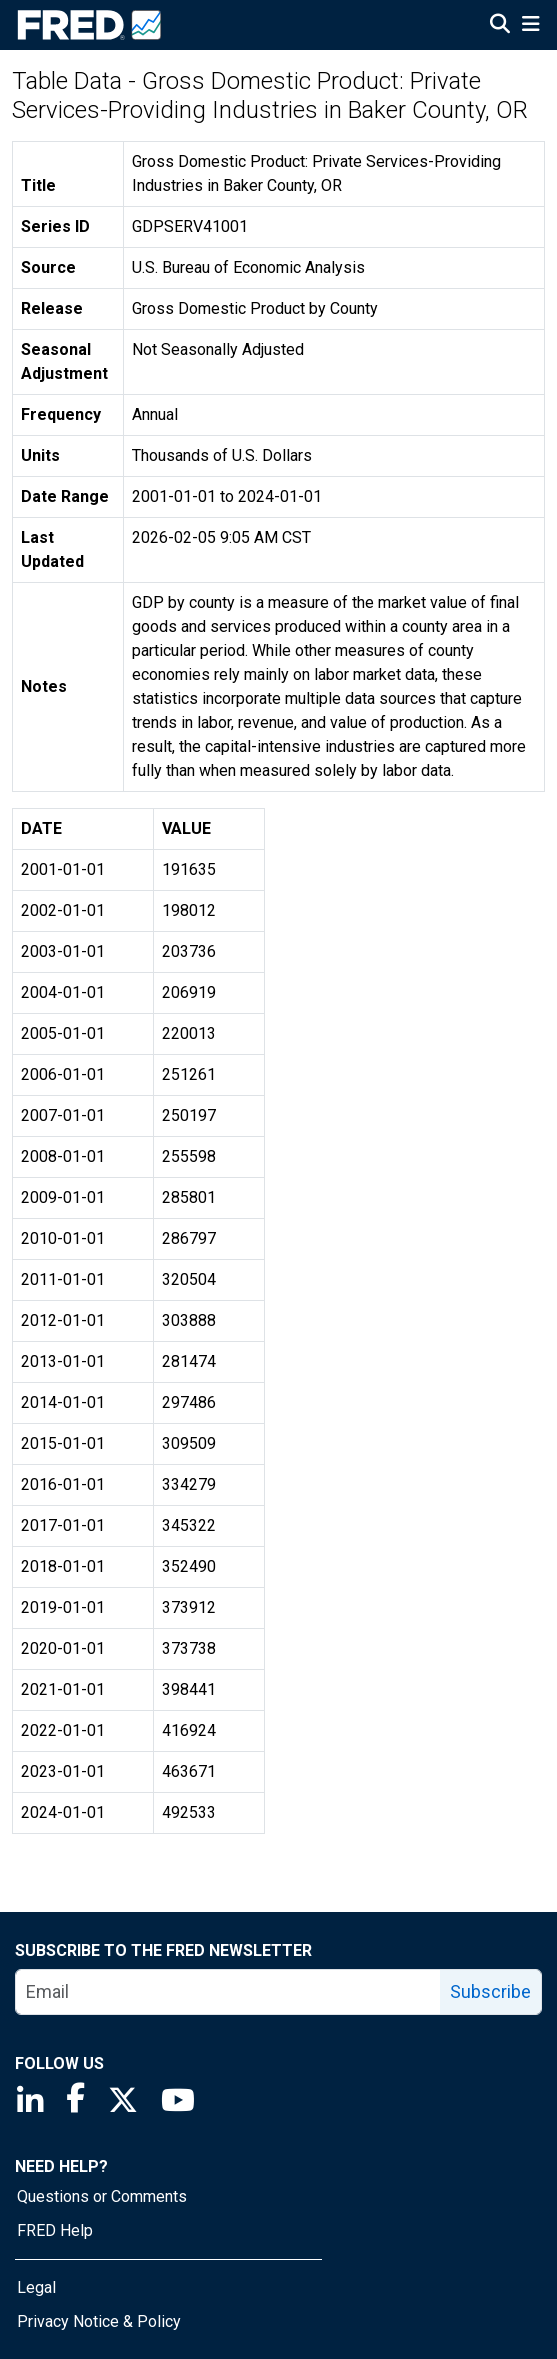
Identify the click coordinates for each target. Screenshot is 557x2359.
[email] (228, 1992)
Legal (36, 2287)
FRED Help (55, 2230)
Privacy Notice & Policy (99, 2321)
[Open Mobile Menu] (530, 26)
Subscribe (490, 1991)
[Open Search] (500, 26)
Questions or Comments (102, 2196)
